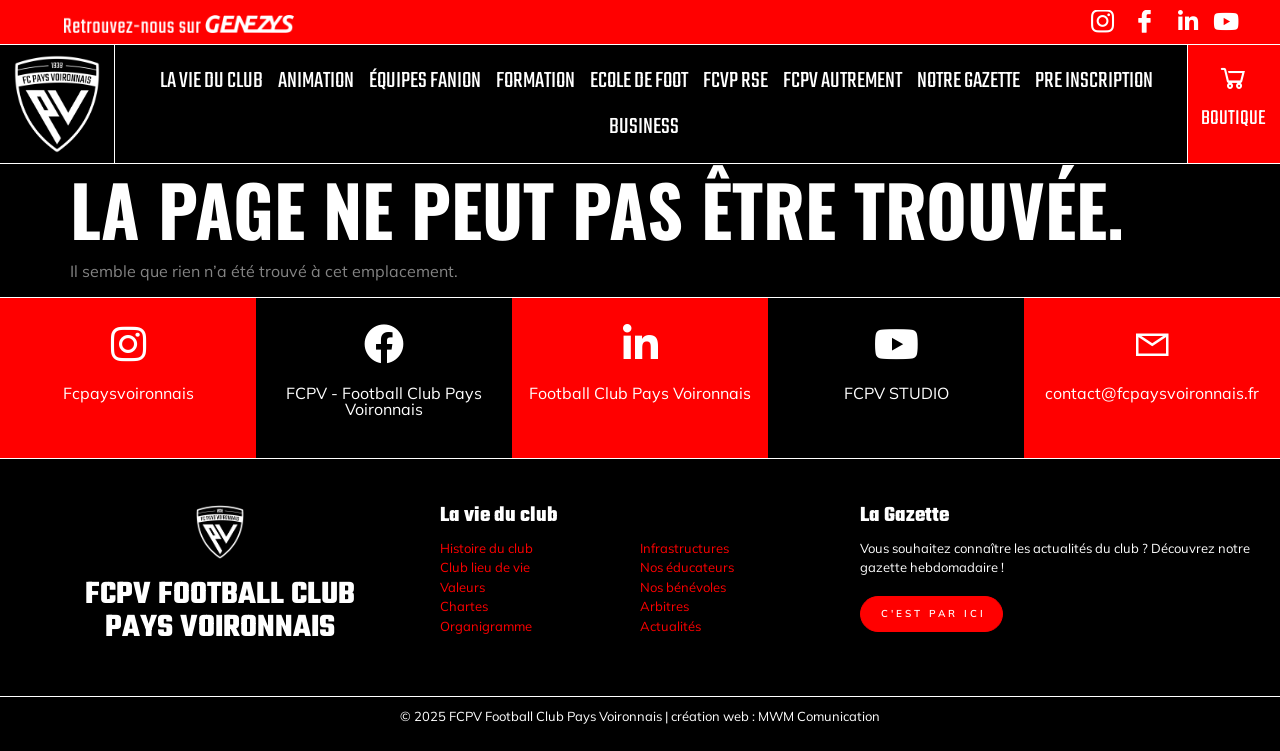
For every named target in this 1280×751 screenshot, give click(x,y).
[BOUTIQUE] (1233, 77)
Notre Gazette (968, 81)
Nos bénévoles (683, 587)
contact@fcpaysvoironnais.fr (1152, 393)
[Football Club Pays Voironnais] (640, 344)
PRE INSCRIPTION (1094, 81)
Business (644, 127)
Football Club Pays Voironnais (640, 393)
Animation (316, 81)
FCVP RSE (735, 81)
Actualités (670, 626)
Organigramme (486, 626)
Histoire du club (486, 548)
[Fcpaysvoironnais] (128, 344)
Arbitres (664, 606)
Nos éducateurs (687, 567)
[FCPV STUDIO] (896, 344)
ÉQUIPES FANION (425, 81)
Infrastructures (684, 548)
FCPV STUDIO (896, 393)
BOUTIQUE (1233, 118)
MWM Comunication (820, 716)
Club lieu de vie (485, 567)
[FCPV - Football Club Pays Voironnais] (384, 344)
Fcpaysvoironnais (128, 393)
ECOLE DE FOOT (639, 81)
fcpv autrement (842, 81)
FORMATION (535, 81)
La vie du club (211, 81)
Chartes (464, 606)
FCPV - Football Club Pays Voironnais (384, 401)
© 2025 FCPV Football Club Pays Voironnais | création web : (577, 716)
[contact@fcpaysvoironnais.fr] (1152, 344)
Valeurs (462, 587)
